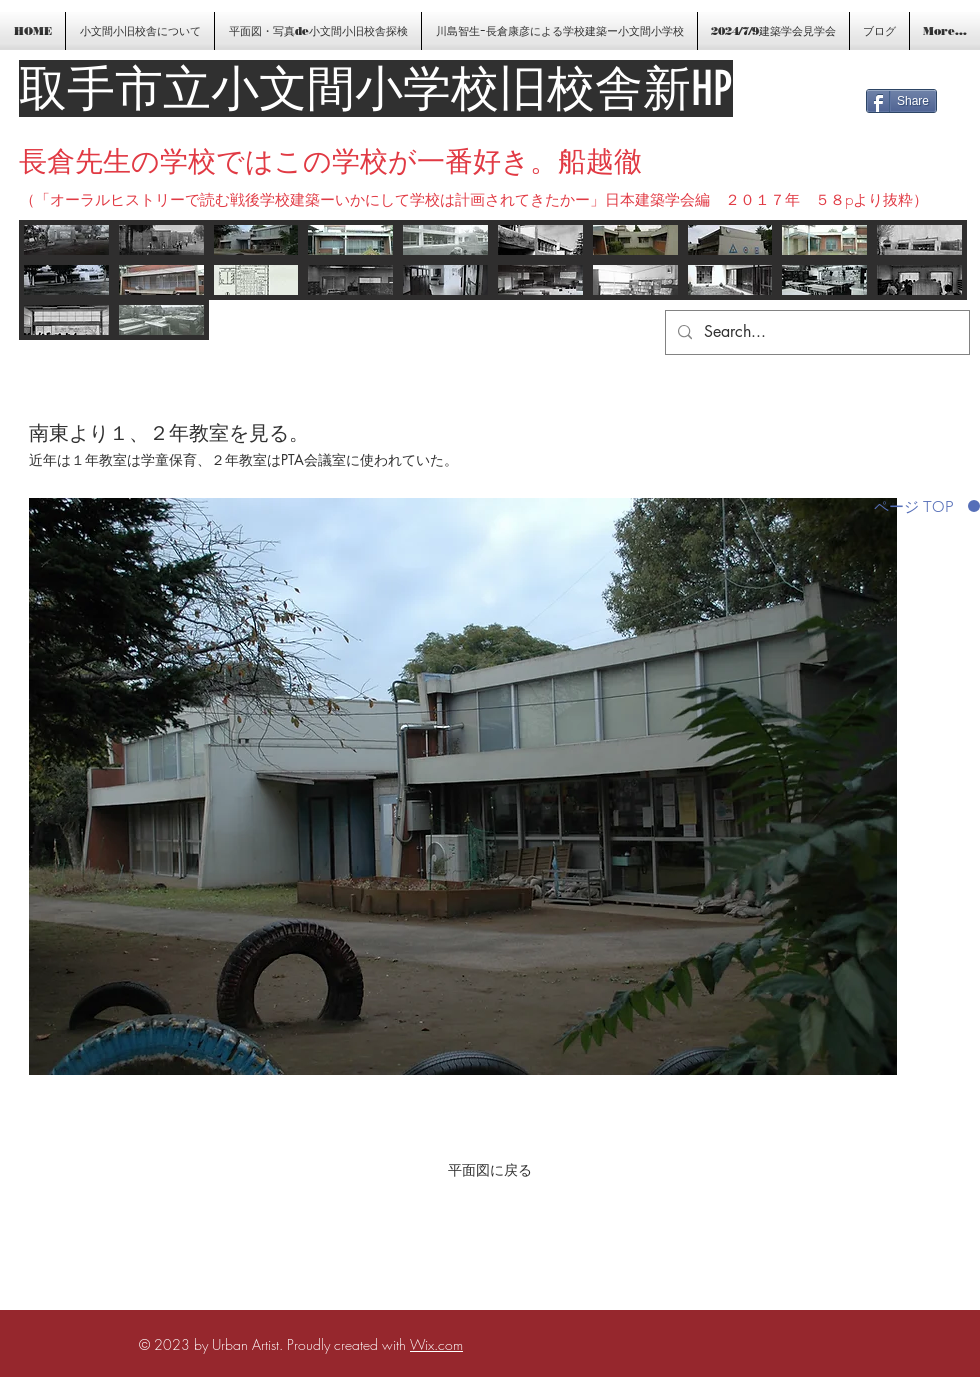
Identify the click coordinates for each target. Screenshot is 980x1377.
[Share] (901, 101)
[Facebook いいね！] (918, 72)
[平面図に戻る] (490, 1170)
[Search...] (815, 332)
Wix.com (436, 1344)
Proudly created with (348, 1344)
